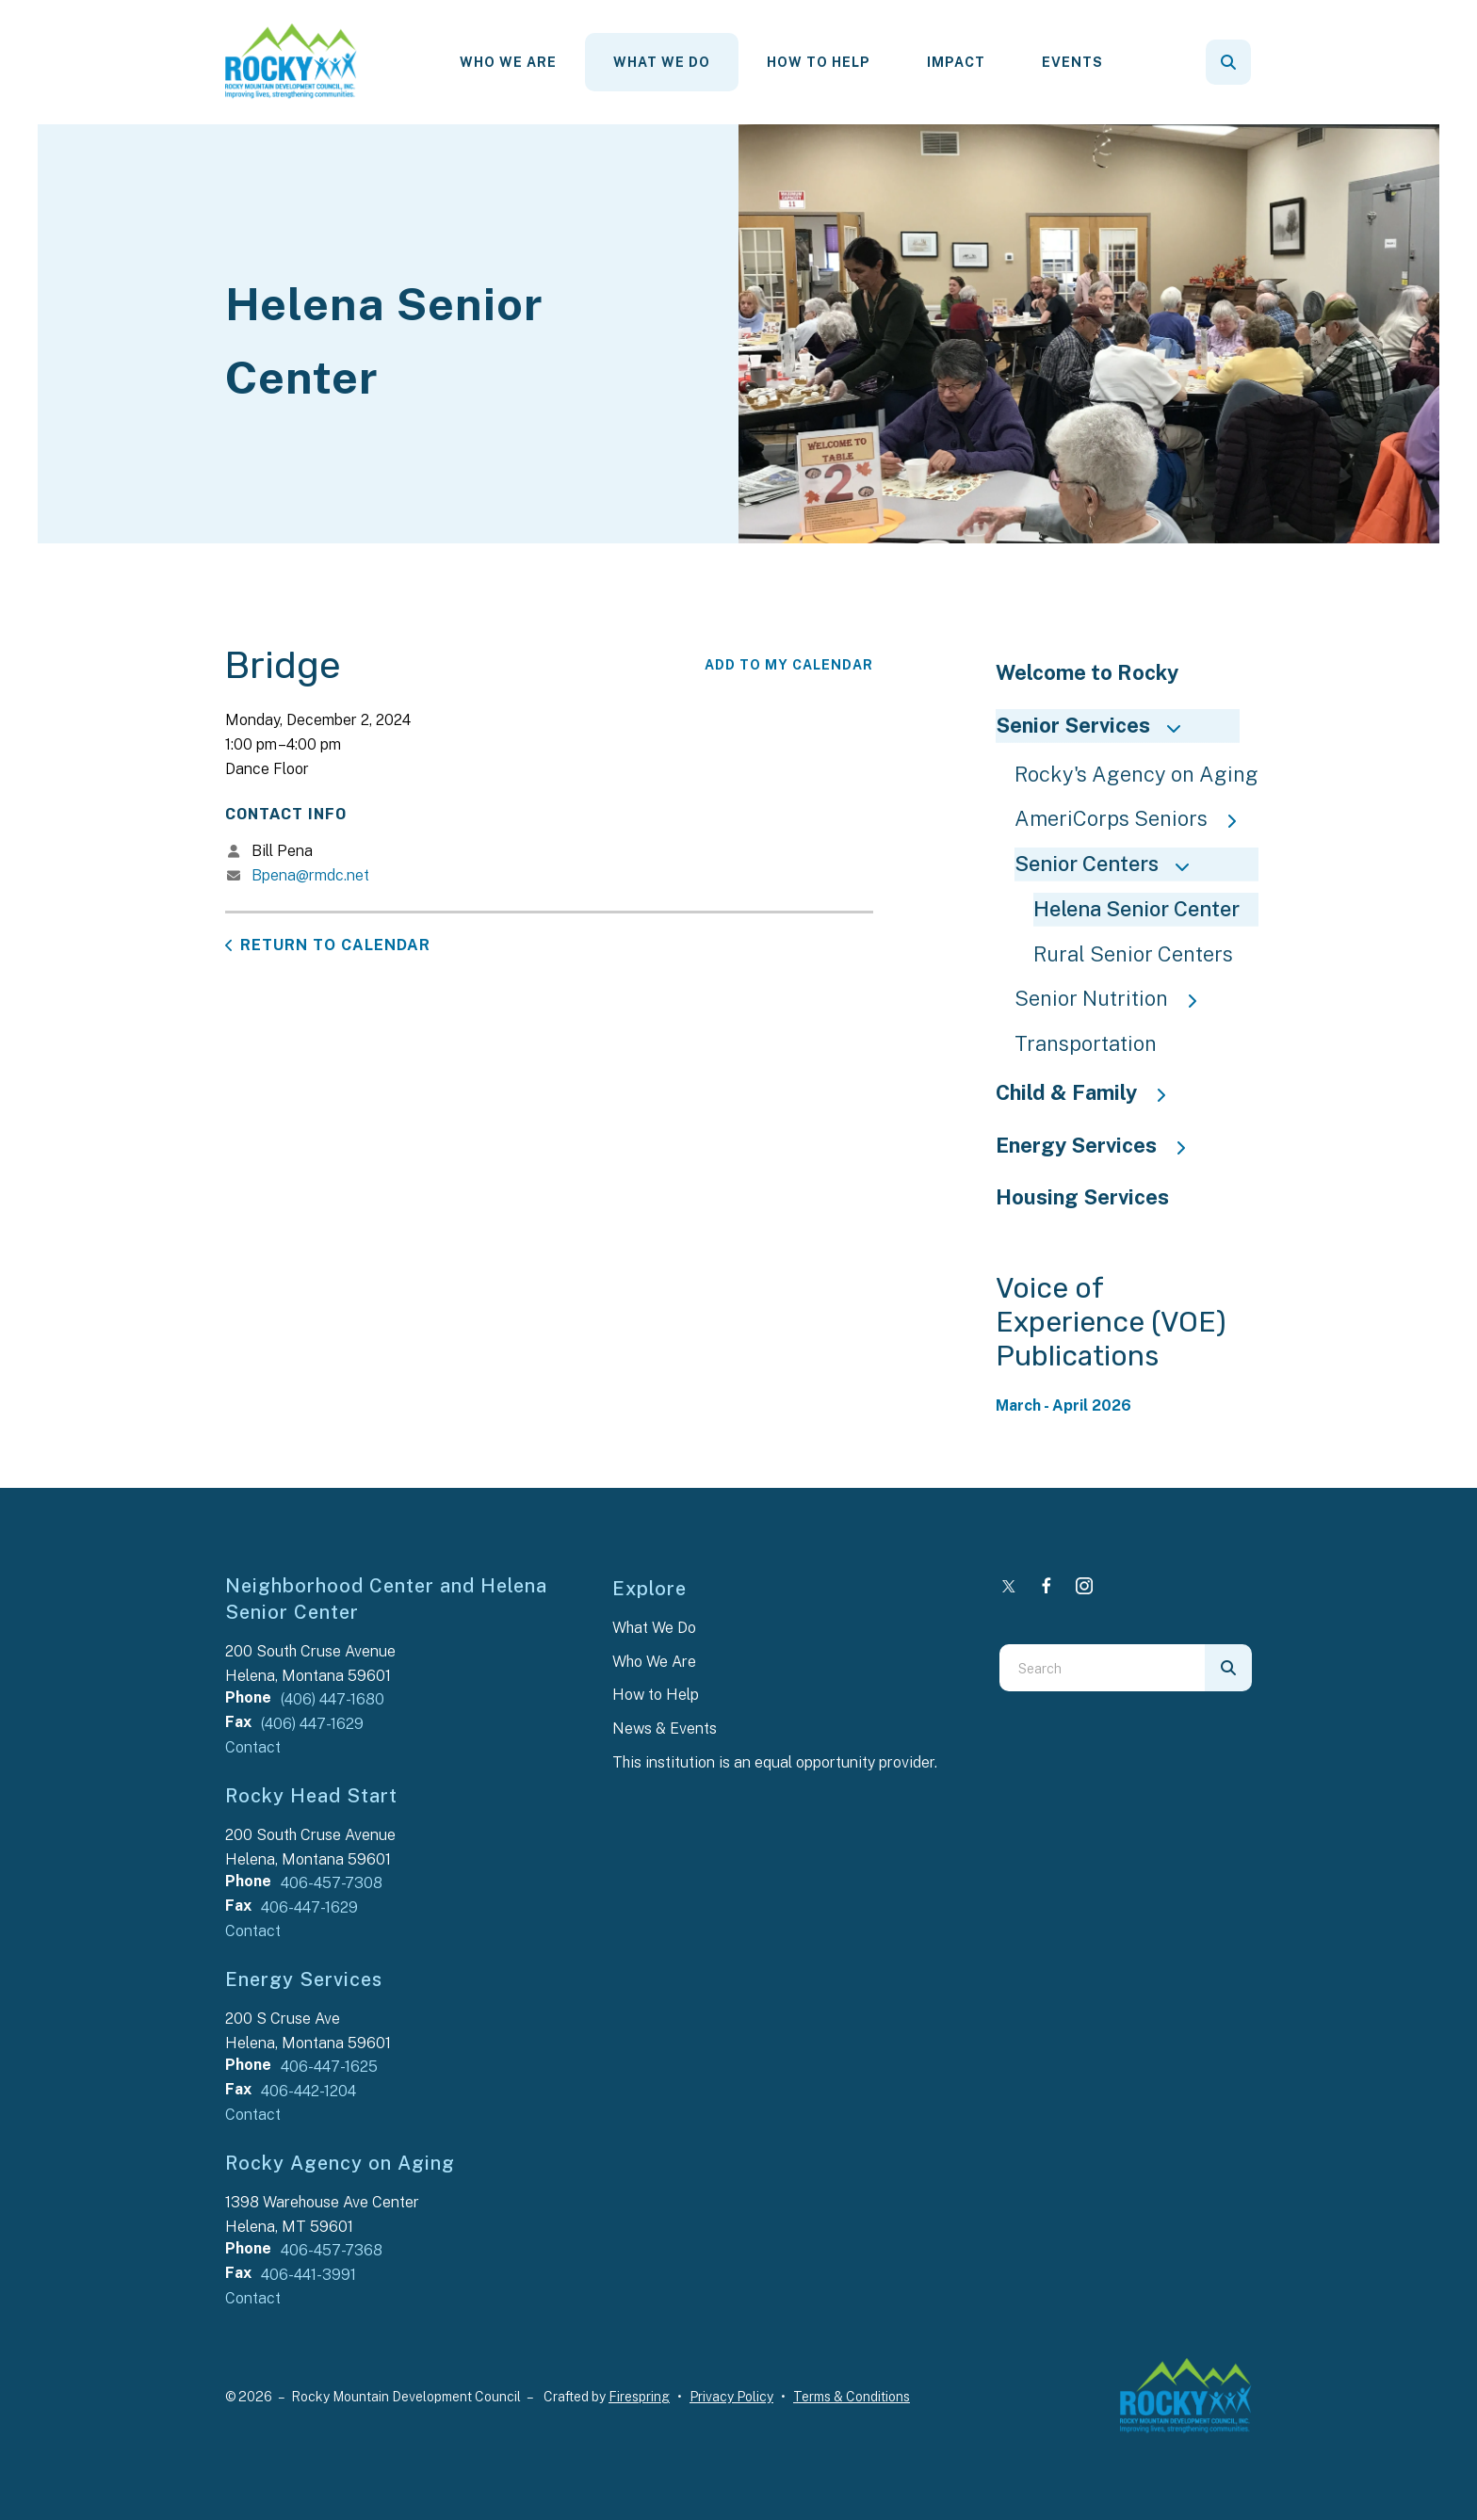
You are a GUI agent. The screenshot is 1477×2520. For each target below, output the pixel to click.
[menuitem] (508, 62)
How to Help (655, 1695)
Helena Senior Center (1136, 909)
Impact (956, 62)
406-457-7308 (331, 1883)
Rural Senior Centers (1133, 954)
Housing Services (1082, 1197)
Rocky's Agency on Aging (1136, 774)
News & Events (664, 1728)
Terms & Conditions (851, 2396)
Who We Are (508, 62)
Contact (253, 1747)
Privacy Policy (731, 2396)
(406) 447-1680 (332, 1699)
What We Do (661, 62)
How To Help (818, 62)
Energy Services (1100, 1145)
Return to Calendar (335, 945)
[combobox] (1102, 1667)
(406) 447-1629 (312, 1724)
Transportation (1085, 1043)
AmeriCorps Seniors (1134, 818)
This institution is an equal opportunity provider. (774, 1762)
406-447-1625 (329, 2067)
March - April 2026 (1063, 1405)
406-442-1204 (308, 2091)
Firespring (639, 2396)
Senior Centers (1110, 863)
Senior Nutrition (1114, 998)
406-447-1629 (309, 1907)
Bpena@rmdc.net (310, 875)
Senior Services (1096, 725)
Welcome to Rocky (1087, 672)
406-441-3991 (308, 2275)
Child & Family (1090, 1092)
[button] (1228, 62)
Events (1072, 62)
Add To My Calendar (789, 664)
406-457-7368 (331, 2250)
